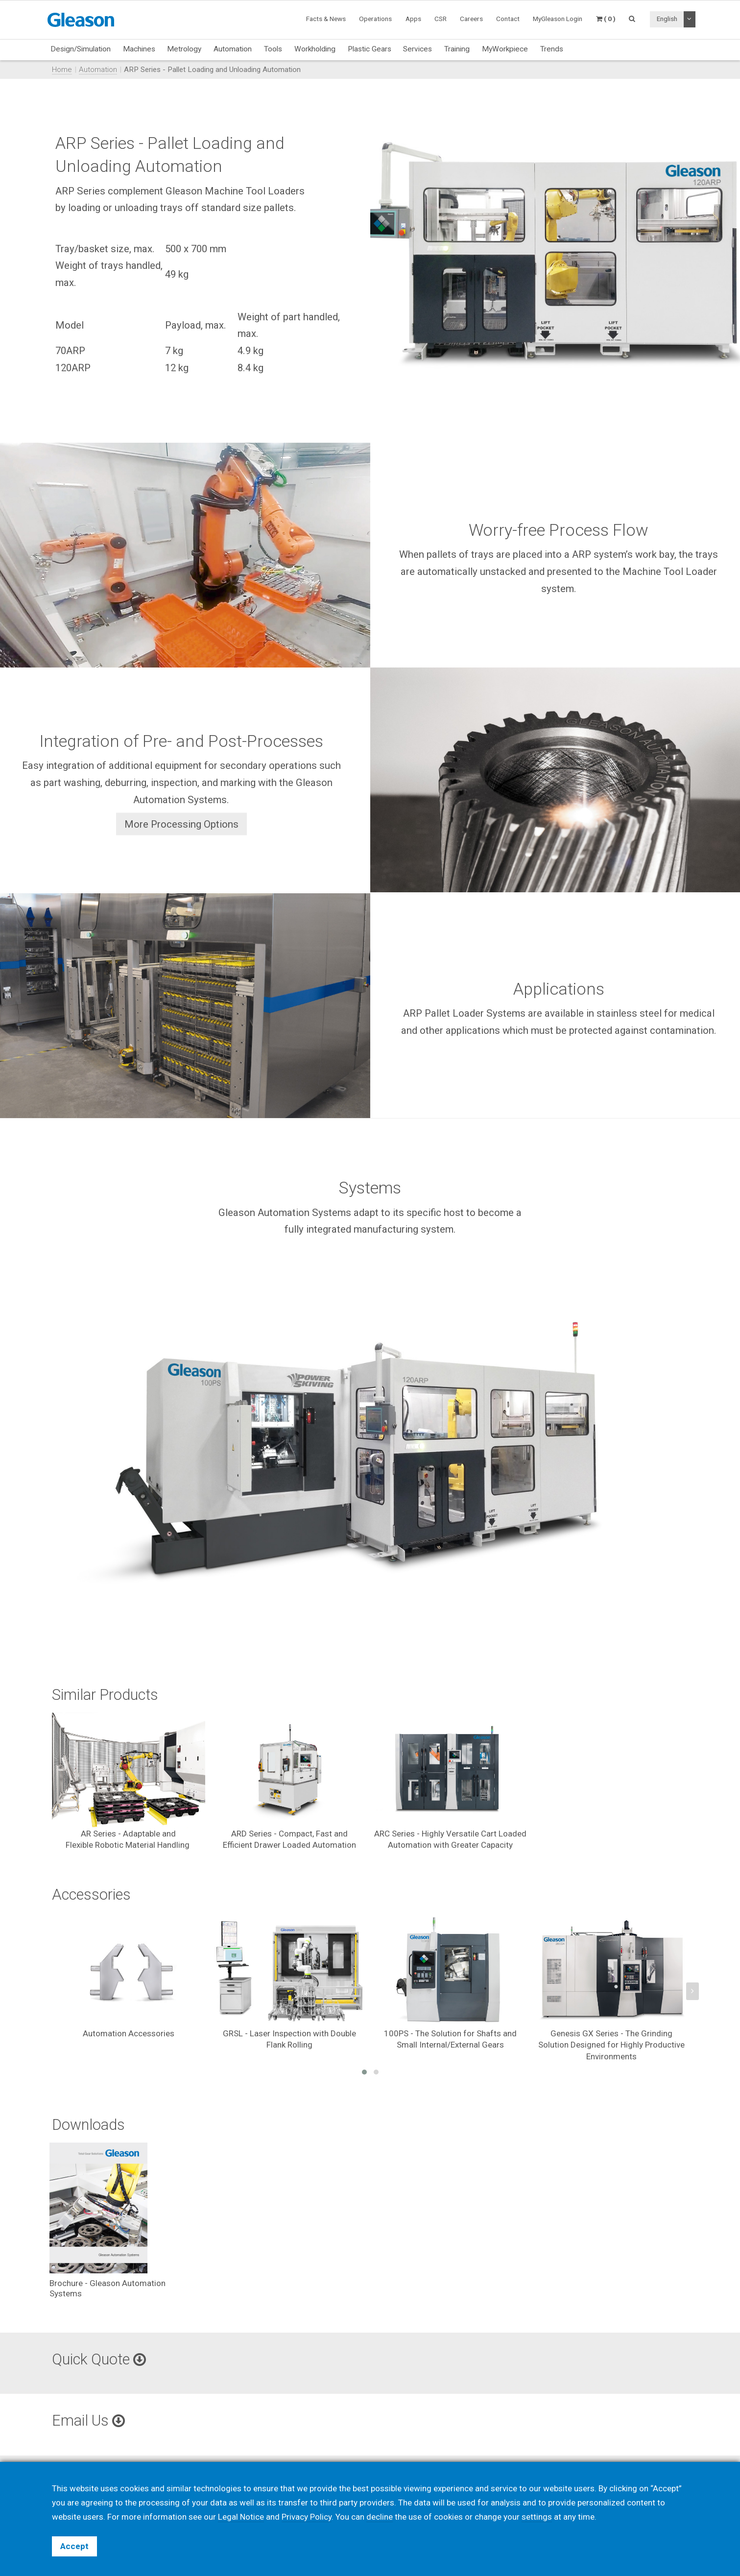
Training (457, 49)
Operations (375, 19)
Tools (273, 49)
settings (537, 2517)
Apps (413, 19)
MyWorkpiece (505, 49)
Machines (139, 49)
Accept (74, 2546)
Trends (551, 49)
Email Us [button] (88, 2420)
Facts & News (326, 19)
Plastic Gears (369, 49)
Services (417, 49)
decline (379, 2517)
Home (62, 69)
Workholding (314, 49)
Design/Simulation (80, 49)
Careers (471, 19)
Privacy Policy (307, 2517)
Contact (508, 19)
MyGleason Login (557, 19)
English (667, 19)
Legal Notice (241, 2517)
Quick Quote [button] (99, 2359)
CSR (440, 19)
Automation (233, 49)
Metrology (184, 49)
